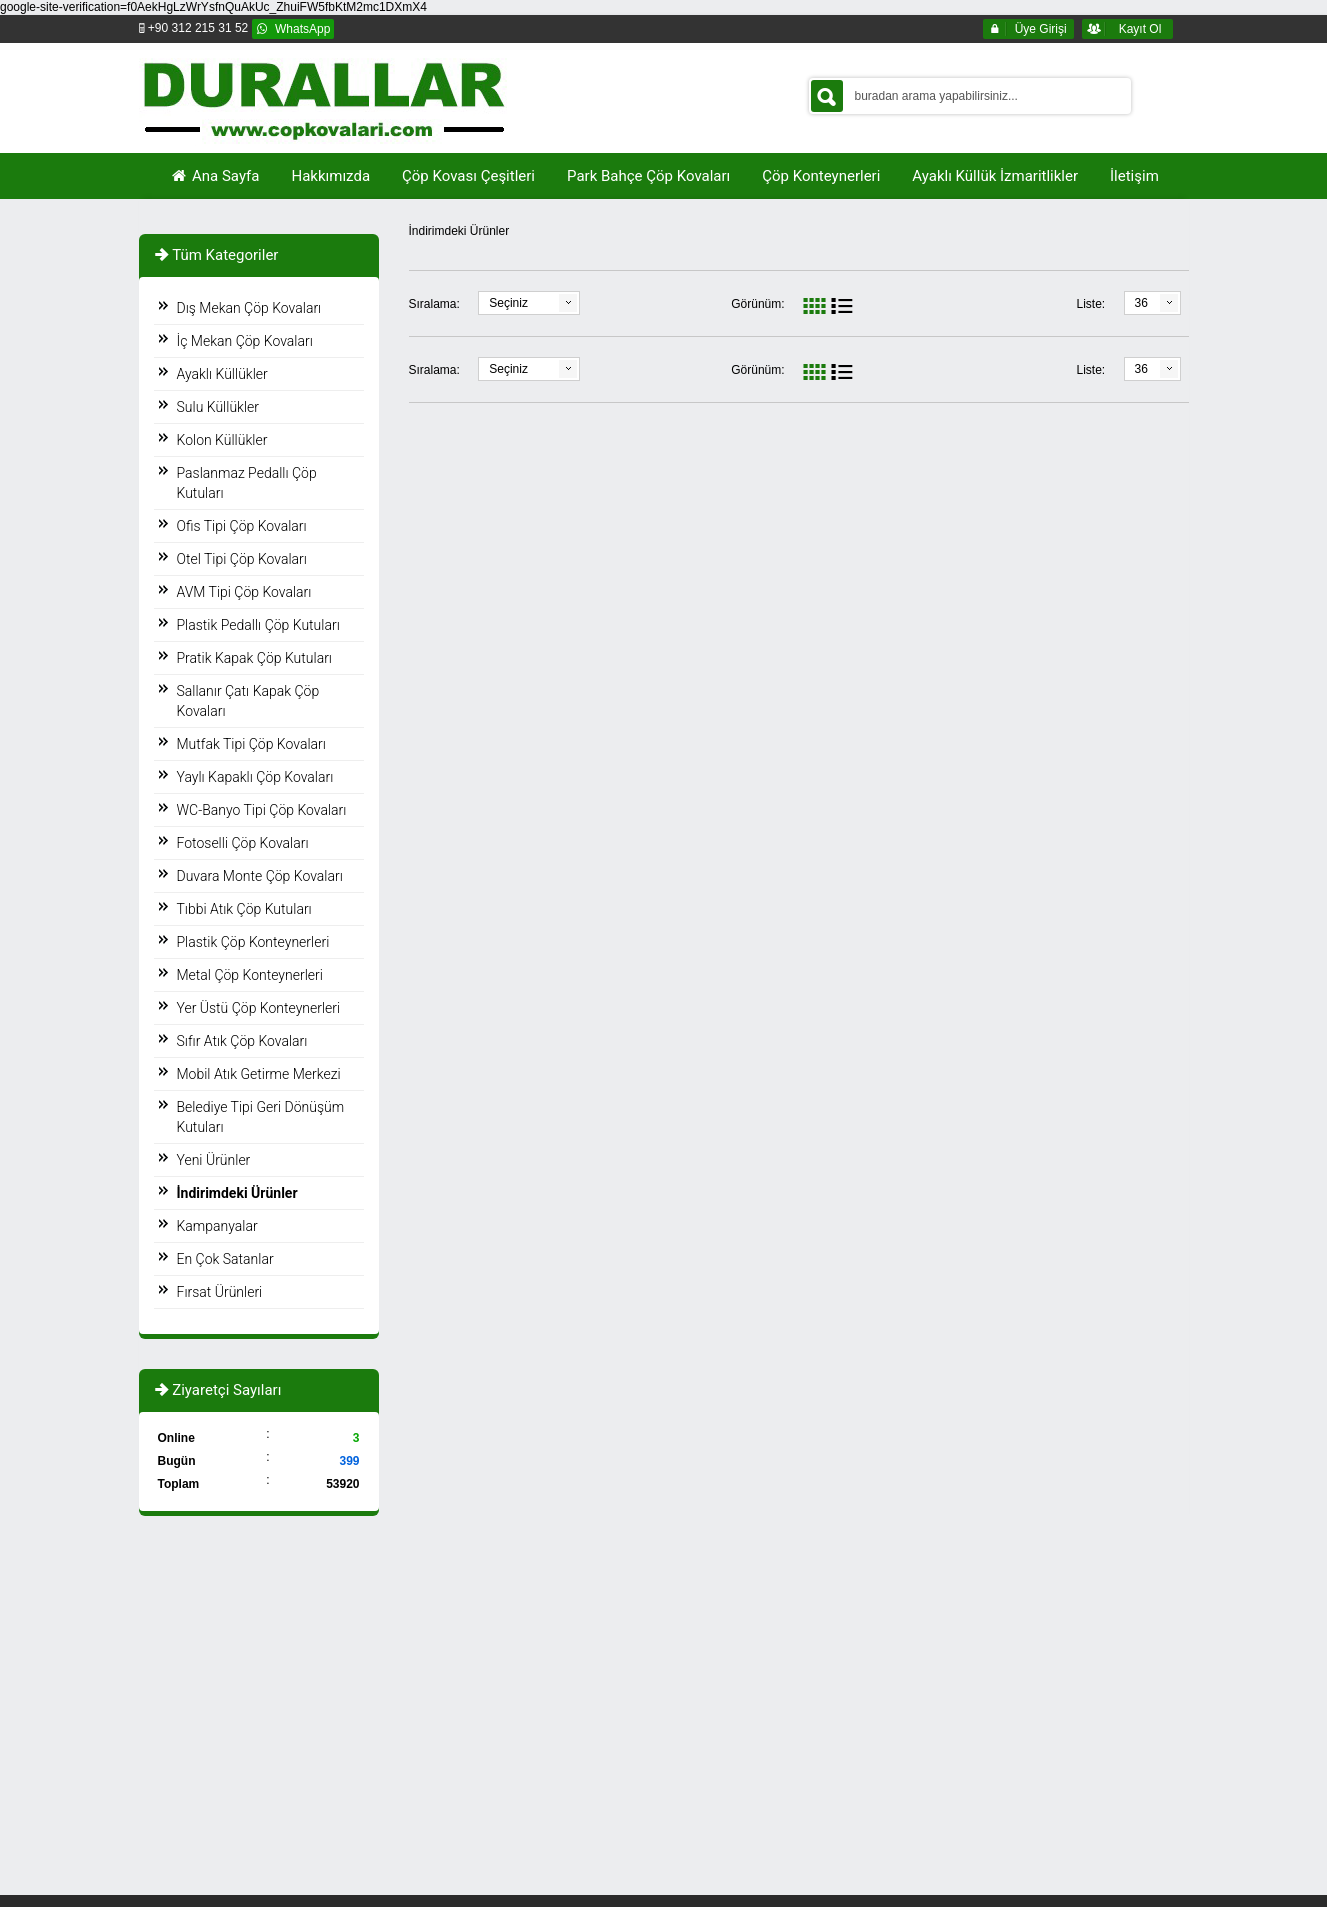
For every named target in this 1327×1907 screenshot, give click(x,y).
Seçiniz (508, 303)
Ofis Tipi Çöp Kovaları (242, 526)
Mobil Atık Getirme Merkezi (259, 1074)
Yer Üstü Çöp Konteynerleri (259, 1008)
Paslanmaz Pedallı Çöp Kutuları (247, 483)
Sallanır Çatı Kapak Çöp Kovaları (248, 701)
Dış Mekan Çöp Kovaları (249, 308)
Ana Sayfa (215, 176)
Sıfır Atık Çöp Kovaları (242, 1041)
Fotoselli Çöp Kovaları (243, 843)
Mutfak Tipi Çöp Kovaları (251, 744)
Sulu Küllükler (218, 407)
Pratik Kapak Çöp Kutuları (254, 658)
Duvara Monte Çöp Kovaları (260, 876)
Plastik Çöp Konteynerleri (253, 942)
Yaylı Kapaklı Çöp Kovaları (255, 777)
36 (1141, 303)
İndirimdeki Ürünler (237, 1193)
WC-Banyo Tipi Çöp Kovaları (262, 810)
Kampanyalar (217, 1226)
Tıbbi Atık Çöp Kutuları (244, 909)
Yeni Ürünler (214, 1160)
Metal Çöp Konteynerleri (250, 975)
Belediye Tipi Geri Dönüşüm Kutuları (261, 1117)
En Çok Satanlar (225, 1259)
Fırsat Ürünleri (220, 1292)
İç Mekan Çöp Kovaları (245, 341)
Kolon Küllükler (222, 440)
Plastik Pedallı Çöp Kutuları (258, 625)
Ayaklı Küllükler (222, 374)
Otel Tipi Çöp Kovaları (242, 559)
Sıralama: (434, 304)
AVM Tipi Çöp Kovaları (244, 592)
